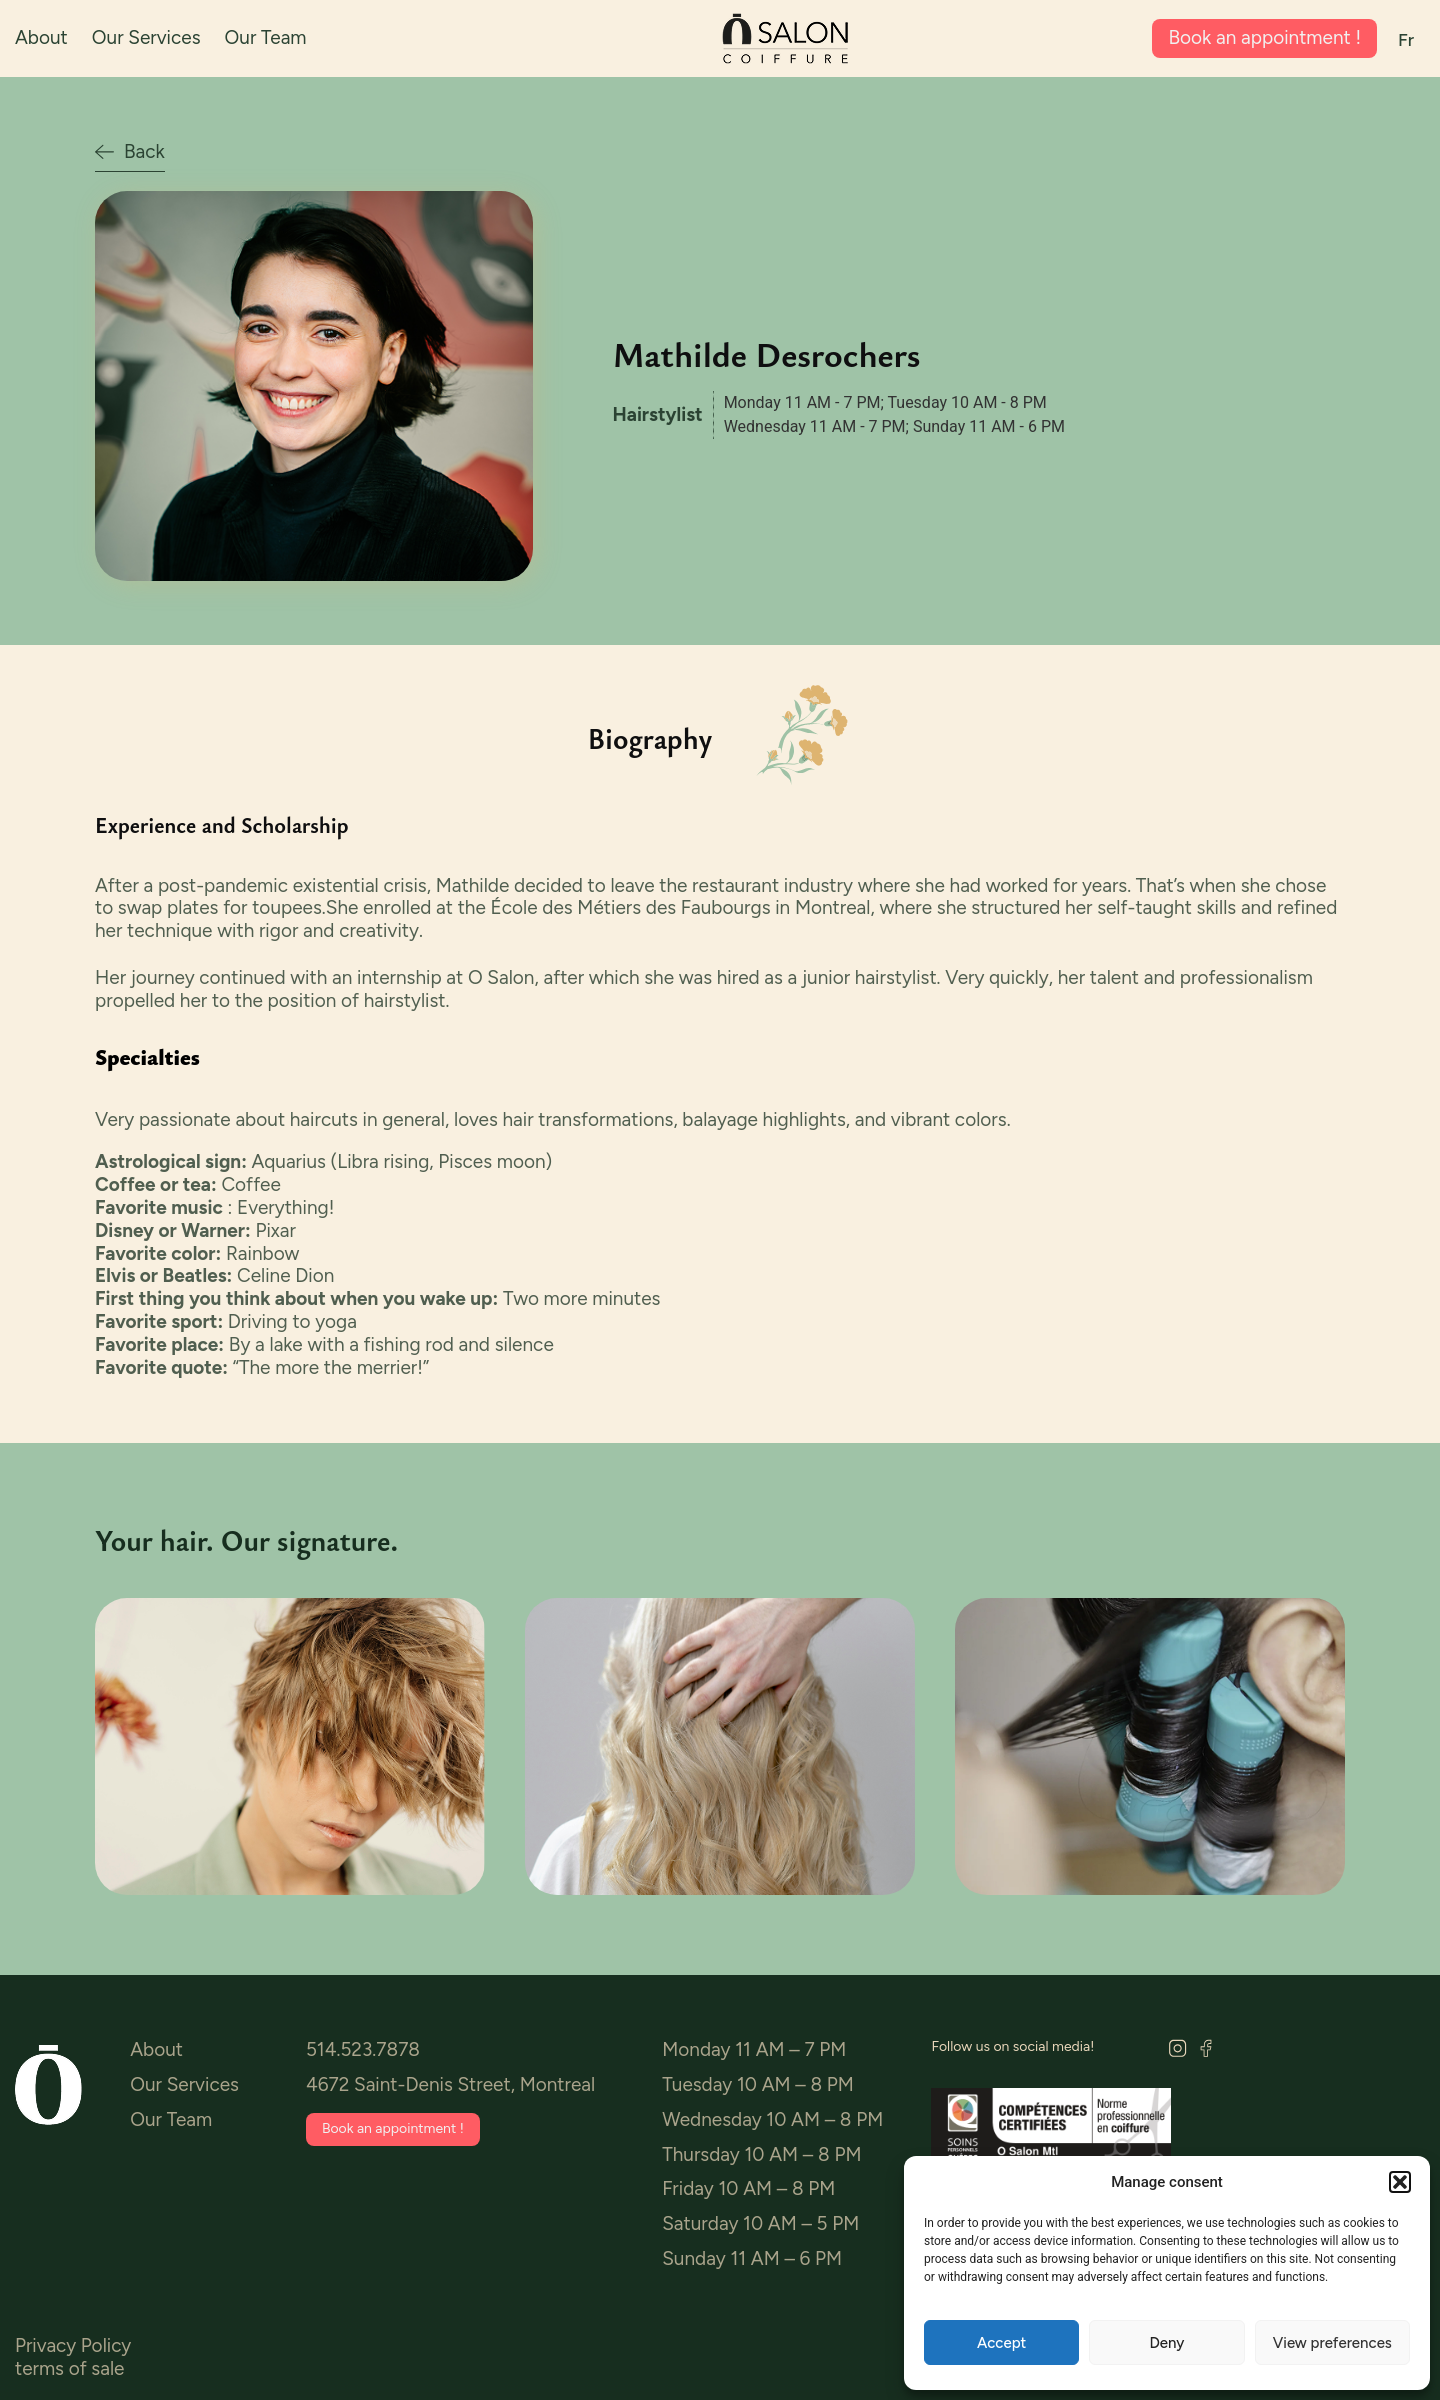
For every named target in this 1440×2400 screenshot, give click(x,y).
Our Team (266, 37)
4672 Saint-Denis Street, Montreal (450, 2084)
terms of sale (69, 2368)
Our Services (146, 37)
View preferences (1332, 2343)
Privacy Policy (73, 2345)
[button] (1400, 2182)
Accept (1001, 2343)
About (41, 37)
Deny (1167, 2343)
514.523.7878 (363, 2049)
